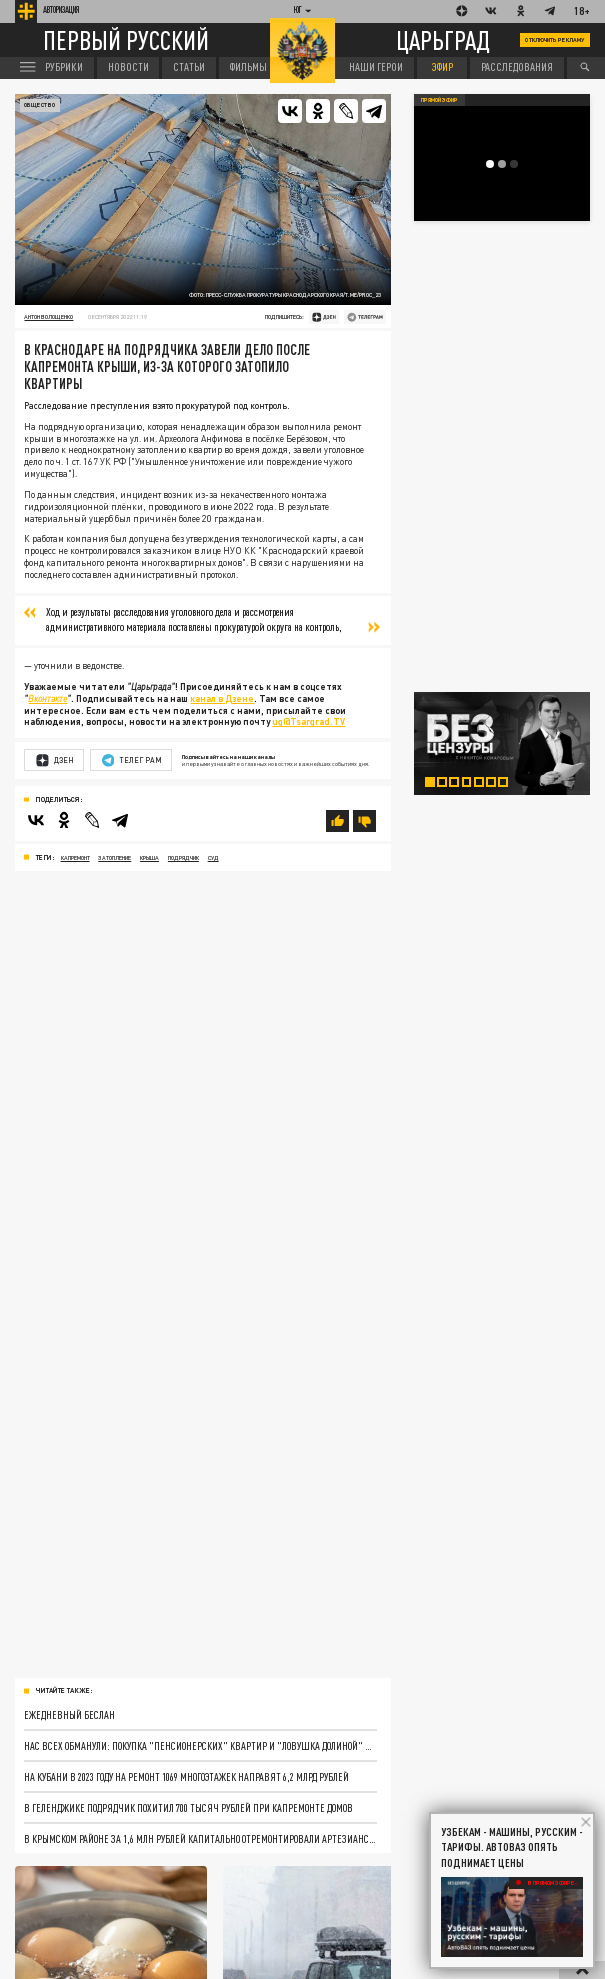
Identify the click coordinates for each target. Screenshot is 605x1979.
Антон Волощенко (48, 316)
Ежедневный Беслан (69, 1714)
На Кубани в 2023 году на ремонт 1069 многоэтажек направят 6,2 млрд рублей (186, 1776)
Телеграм (132, 760)
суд (213, 857)
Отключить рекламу (554, 39)
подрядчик (183, 857)
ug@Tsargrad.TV (308, 721)
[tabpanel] (502, 744)
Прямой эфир (439, 99)
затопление (114, 857)
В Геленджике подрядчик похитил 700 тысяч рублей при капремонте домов (188, 1807)
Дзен (55, 760)
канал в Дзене (222, 698)
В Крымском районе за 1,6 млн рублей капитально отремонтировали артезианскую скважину (200, 1838)
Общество (39, 104)
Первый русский (126, 40)
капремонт (75, 857)
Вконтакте (47, 698)
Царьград (443, 40)
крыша (149, 857)
